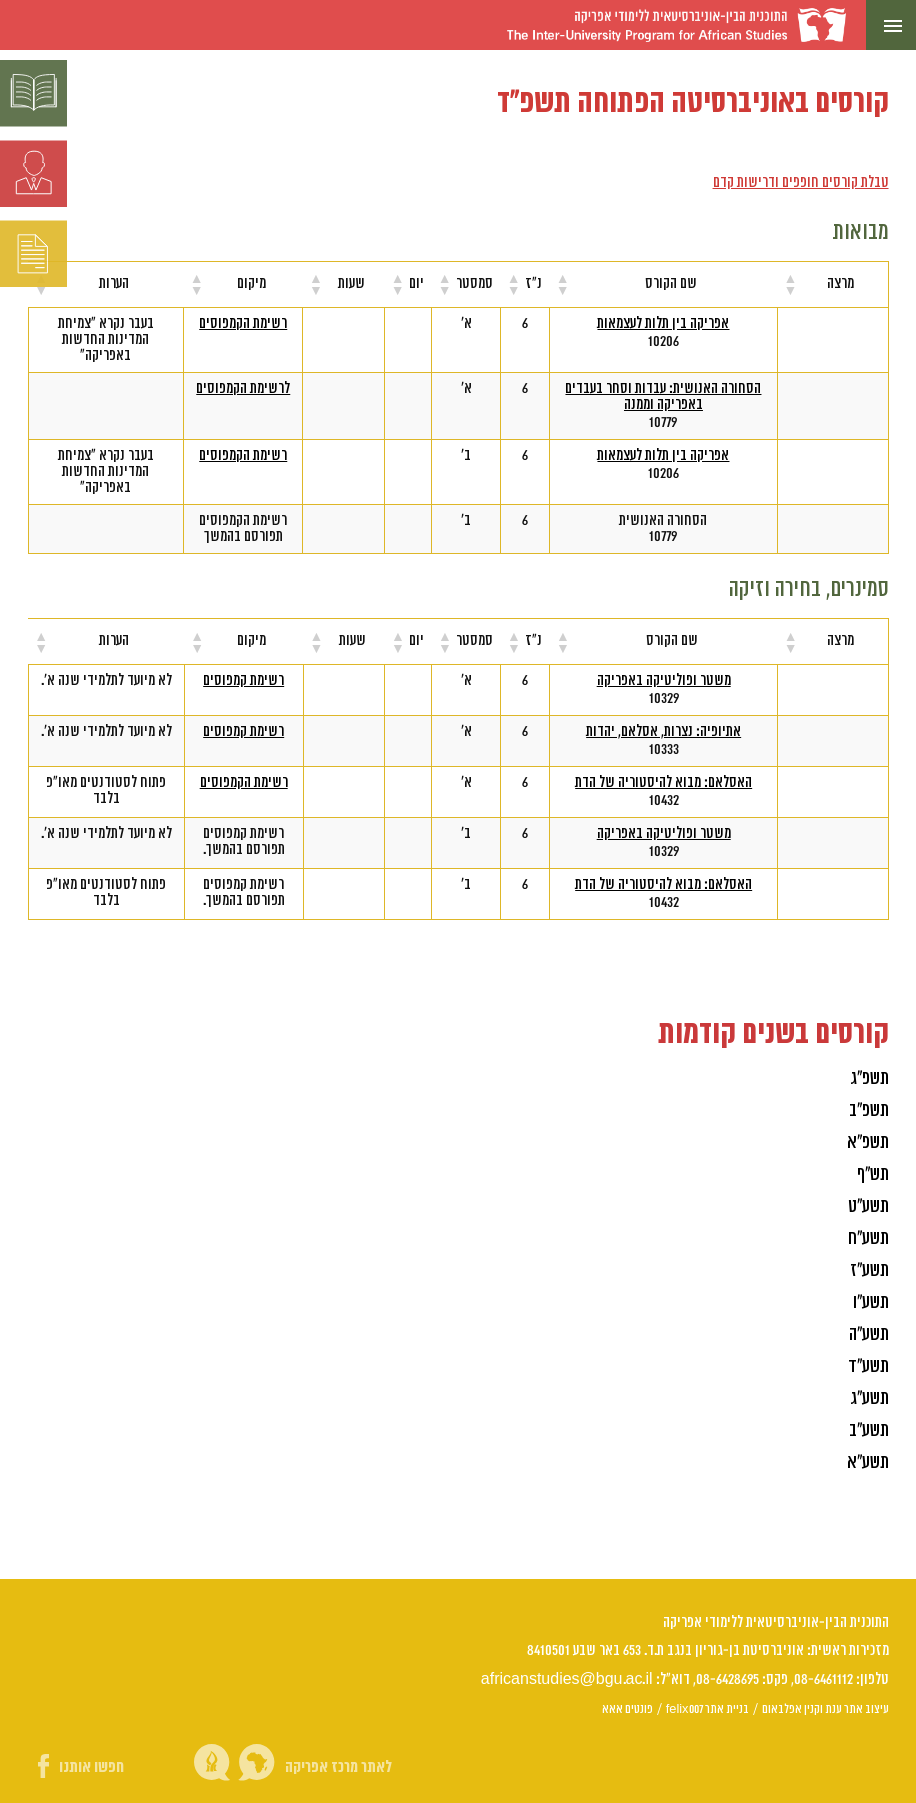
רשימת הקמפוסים (243, 324)
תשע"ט (868, 1206)
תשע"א (868, 1462)
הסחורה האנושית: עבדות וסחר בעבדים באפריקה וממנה (663, 397)
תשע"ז (869, 1270)
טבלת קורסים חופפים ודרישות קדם (801, 182)
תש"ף (873, 1174)
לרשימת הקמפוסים (243, 389)
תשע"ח (868, 1238)
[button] (791, 284)
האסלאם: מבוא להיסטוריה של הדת (663, 783)
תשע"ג (869, 1398)
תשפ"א (868, 1142)
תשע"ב (869, 1430)
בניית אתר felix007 (707, 1709)
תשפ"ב (869, 1110)
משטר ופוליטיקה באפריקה (664, 681)
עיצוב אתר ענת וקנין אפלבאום (825, 1709)
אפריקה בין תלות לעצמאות (663, 324)
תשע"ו (871, 1302)
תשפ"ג (869, 1078)
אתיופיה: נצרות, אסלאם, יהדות (663, 732)
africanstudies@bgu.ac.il (567, 1679)
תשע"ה (869, 1334)
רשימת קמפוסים (243, 681)
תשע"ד (868, 1366)
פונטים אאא (627, 1709)
